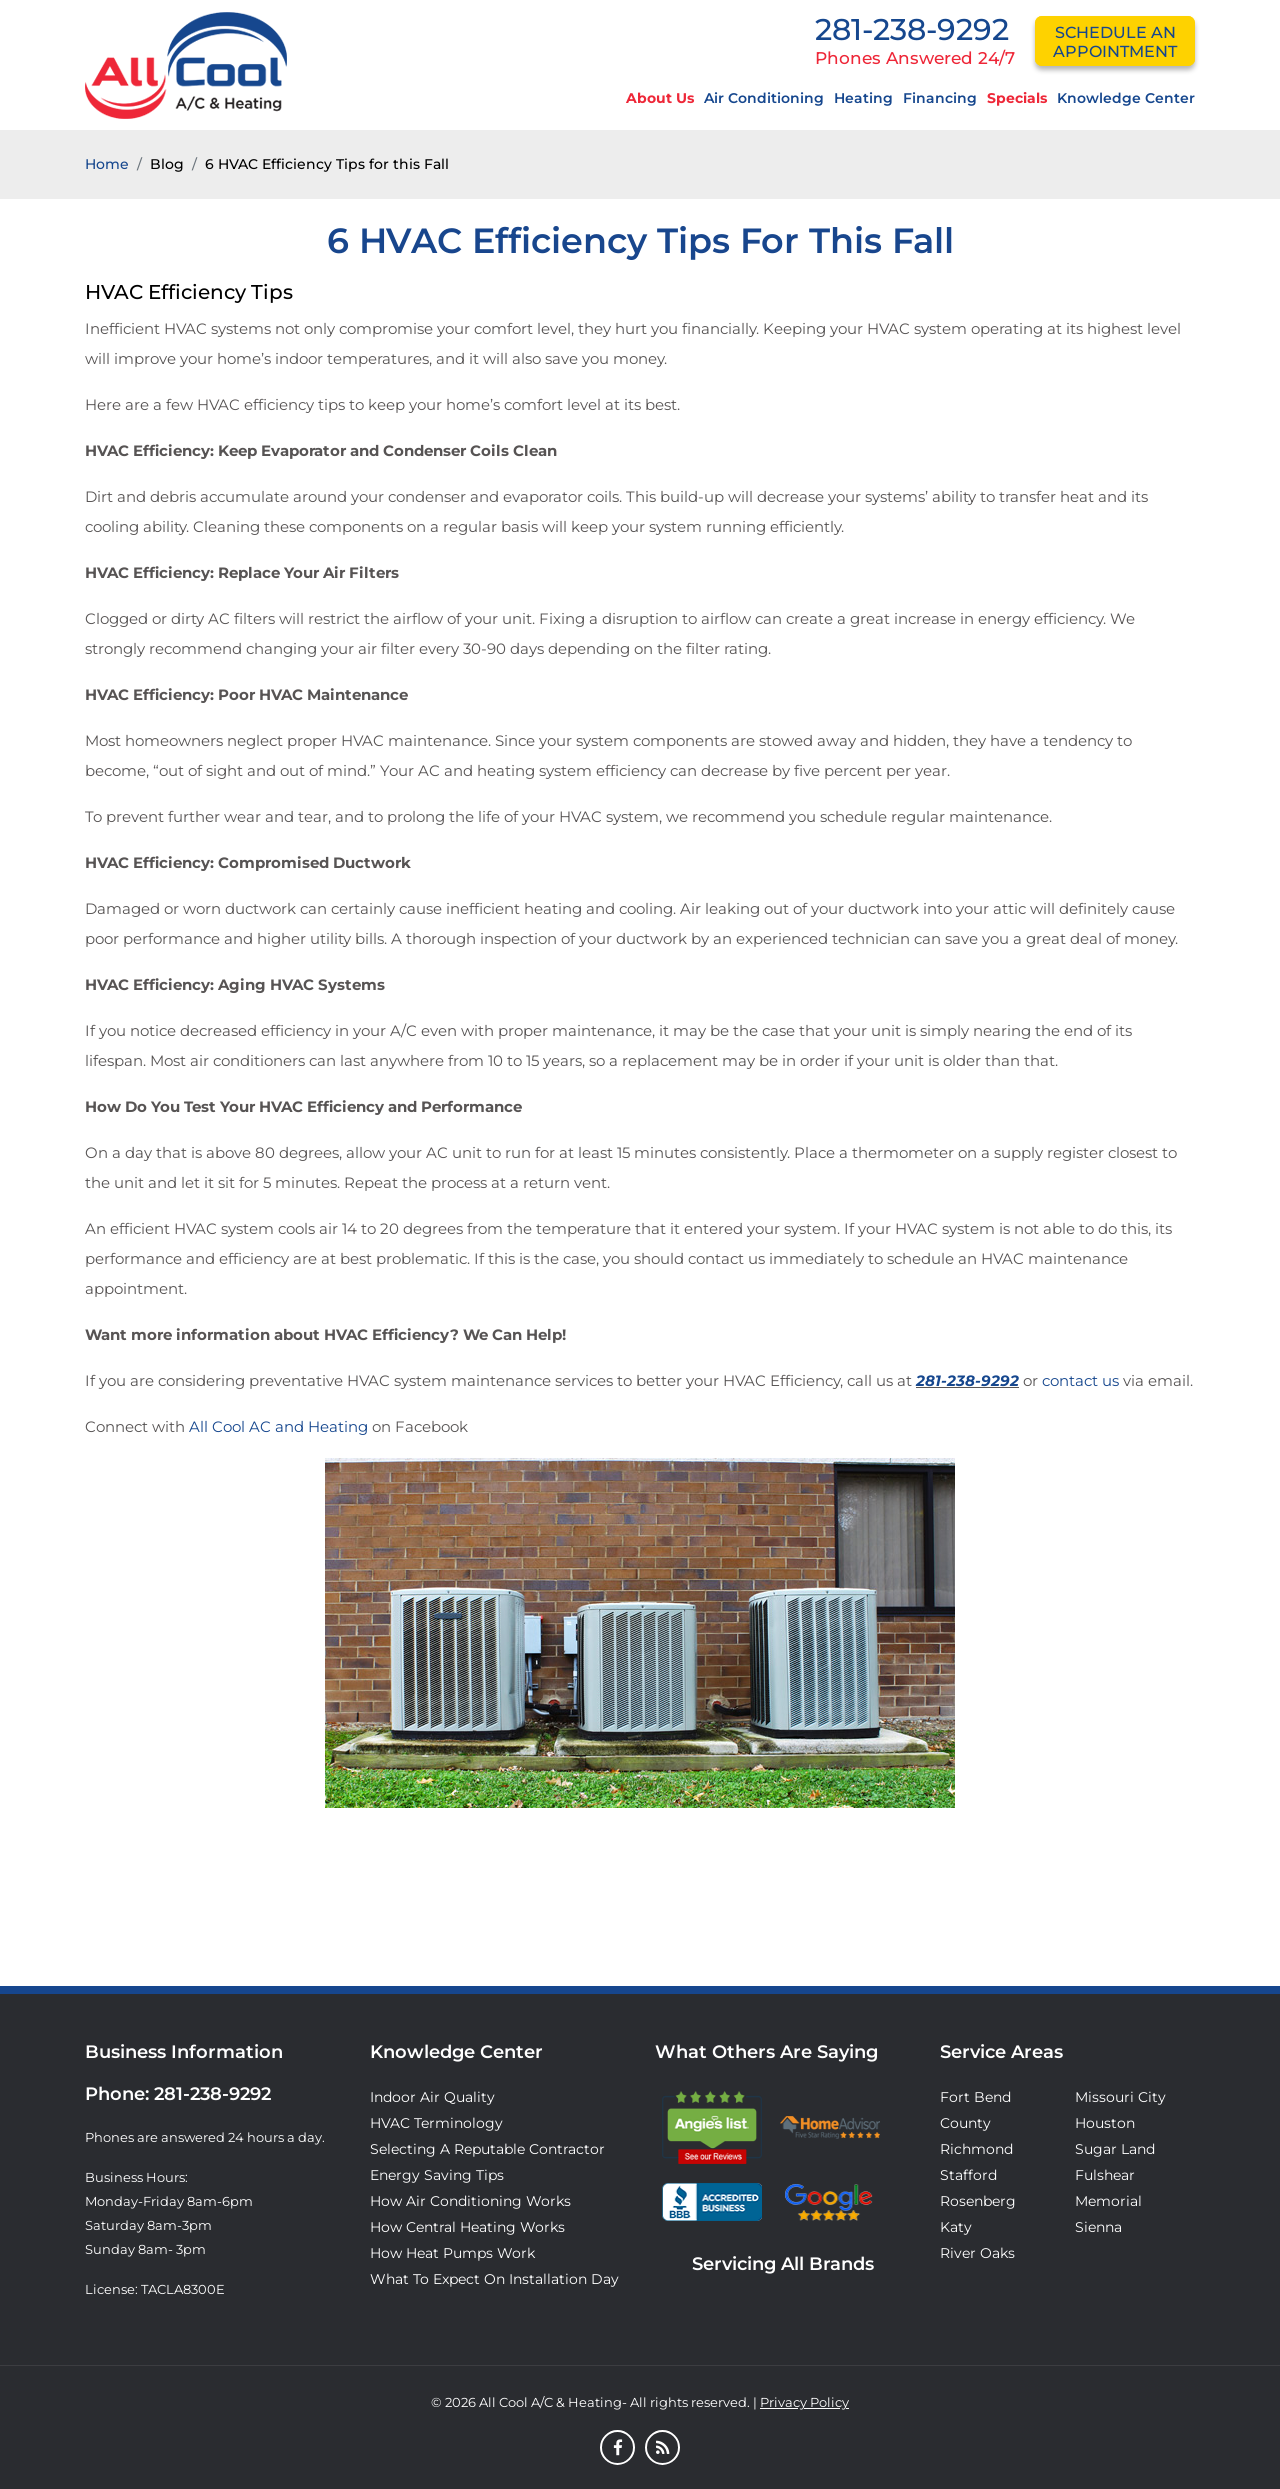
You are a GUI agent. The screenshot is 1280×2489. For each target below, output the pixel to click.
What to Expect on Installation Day (494, 2279)
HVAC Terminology (436, 2123)
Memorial (1108, 2201)
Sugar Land (1115, 2149)
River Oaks (977, 2253)
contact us (1080, 1380)
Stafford (968, 2175)
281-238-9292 (912, 29)
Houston (1105, 2123)
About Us (660, 98)
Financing (940, 98)
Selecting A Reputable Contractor (487, 2149)
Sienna (1098, 2227)
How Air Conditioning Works (470, 2201)
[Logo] (186, 64)
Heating (863, 98)
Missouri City (1120, 2097)
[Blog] (662, 2449)
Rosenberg (978, 2201)
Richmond (976, 2149)
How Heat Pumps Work (452, 2253)
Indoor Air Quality (432, 2097)
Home (107, 164)
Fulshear (1105, 2175)
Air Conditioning (764, 98)
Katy (956, 2227)
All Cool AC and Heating (278, 1426)
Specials (1017, 98)
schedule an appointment (1115, 42)
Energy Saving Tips (437, 2175)
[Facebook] (617, 2449)
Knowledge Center (1126, 98)
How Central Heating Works (467, 2227)
